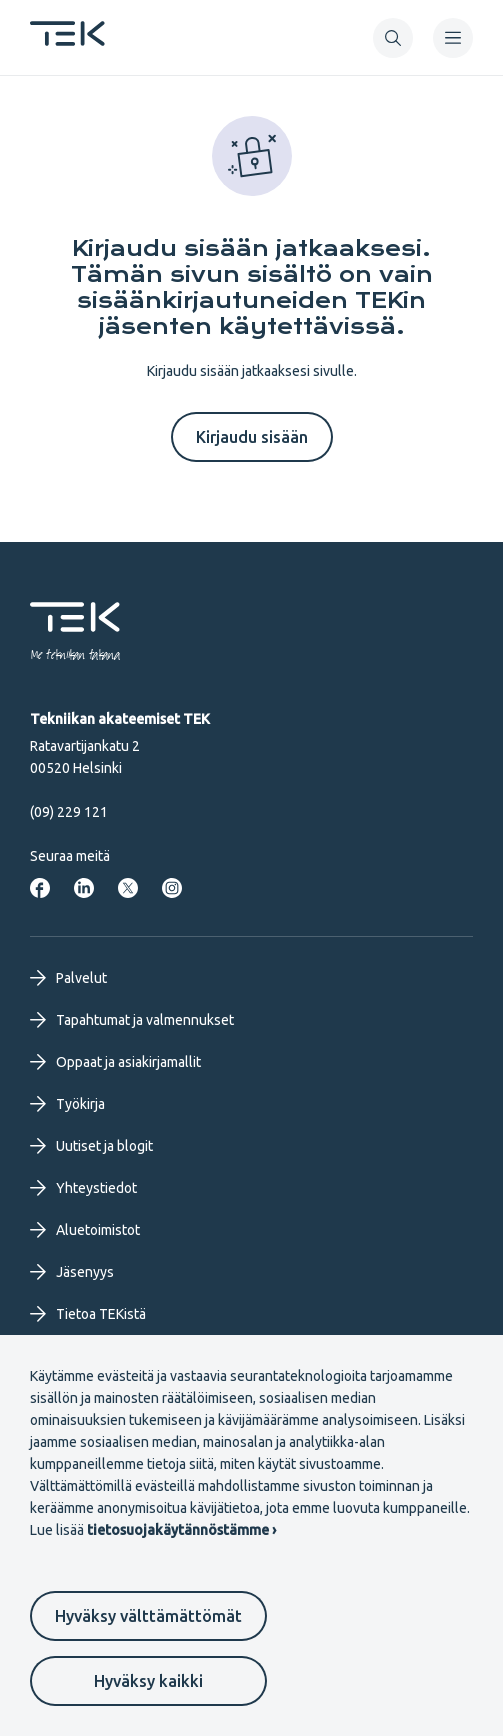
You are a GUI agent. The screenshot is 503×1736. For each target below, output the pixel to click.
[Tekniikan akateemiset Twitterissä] (128, 888)
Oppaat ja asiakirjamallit (115, 1062)
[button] (393, 38)
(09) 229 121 (69, 812)
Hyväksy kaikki (148, 1681)
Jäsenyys (72, 1272)
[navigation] (453, 38)
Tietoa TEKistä (88, 1314)
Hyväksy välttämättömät (148, 1616)
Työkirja (67, 1104)
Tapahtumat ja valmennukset (132, 1020)
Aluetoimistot (85, 1230)
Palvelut (68, 978)
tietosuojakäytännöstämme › (181, 1530)
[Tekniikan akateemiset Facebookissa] (40, 888)
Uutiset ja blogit (91, 1146)
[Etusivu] (67, 40)
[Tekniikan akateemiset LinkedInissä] (84, 888)
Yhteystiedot (83, 1188)
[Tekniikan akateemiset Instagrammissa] (172, 888)
